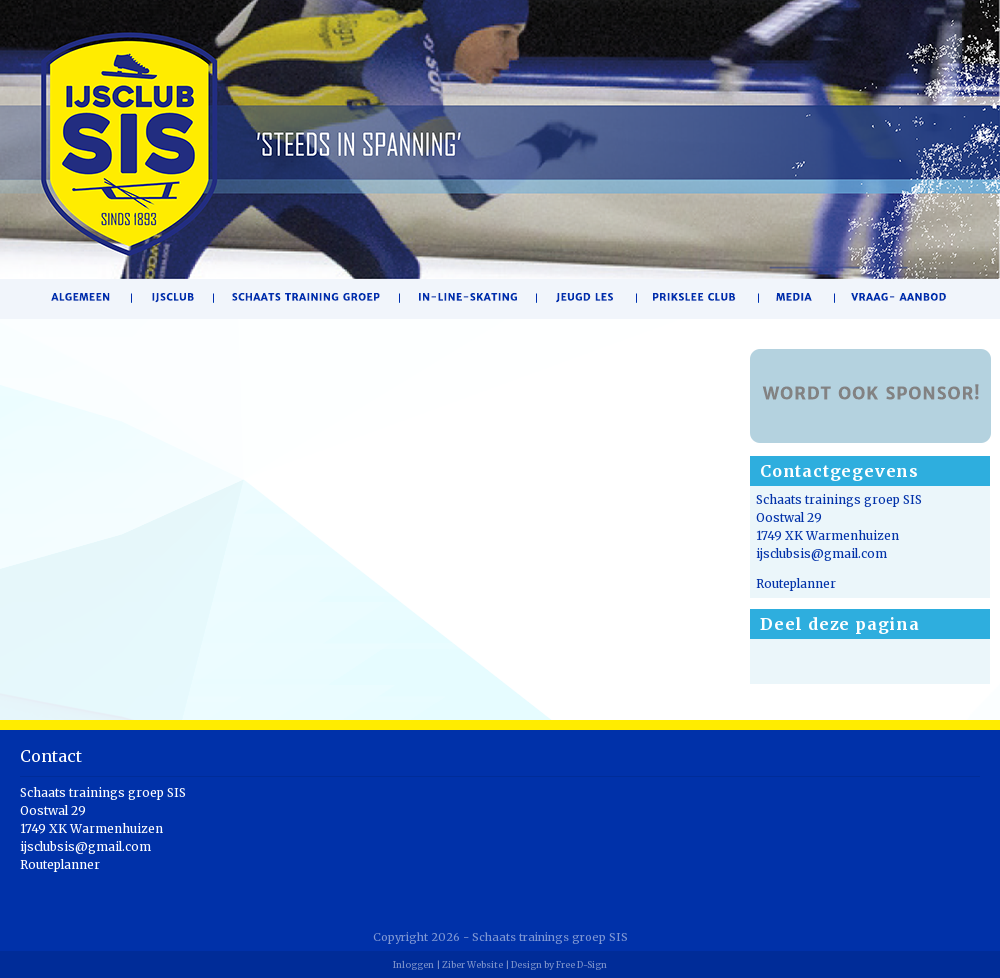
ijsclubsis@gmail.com (821, 553)
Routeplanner (796, 583)
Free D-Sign (581, 964)
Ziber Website (472, 964)
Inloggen (413, 964)
